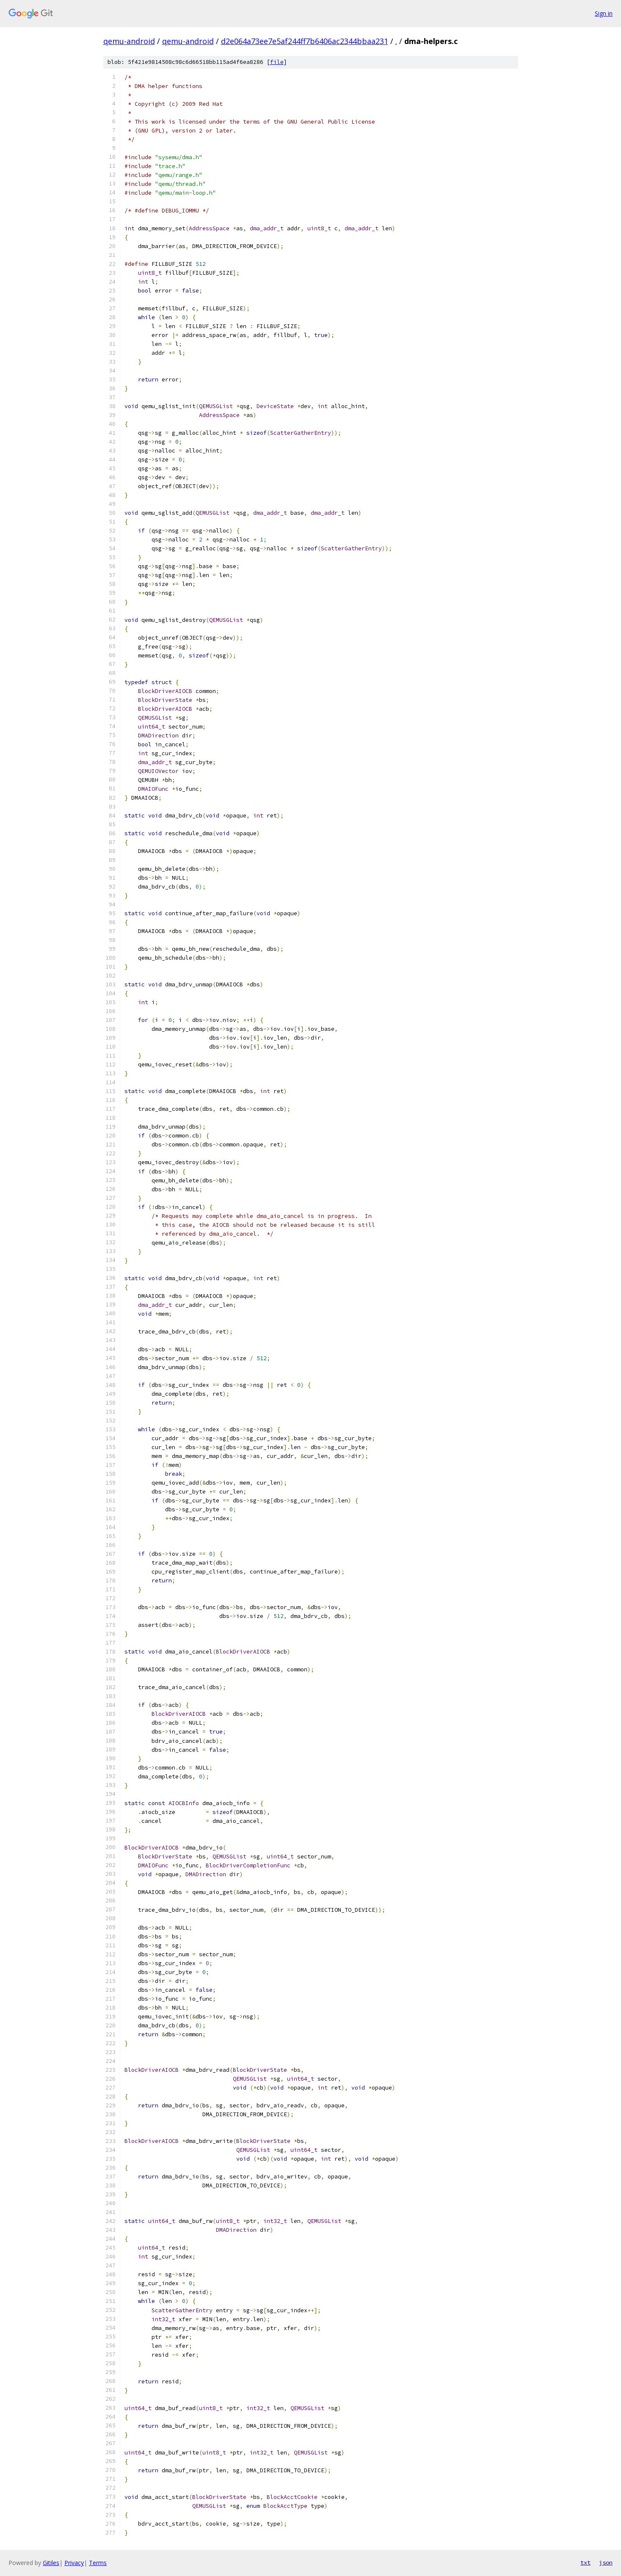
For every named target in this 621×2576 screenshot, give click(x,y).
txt (585, 2562)
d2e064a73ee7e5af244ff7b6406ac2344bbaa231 (304, 41)
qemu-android (129, 41)
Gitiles (51, 2563)
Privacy (74, 2563)
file (277, 62)
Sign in (604, 13)
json (606, 2562)
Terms (98, 2563)
